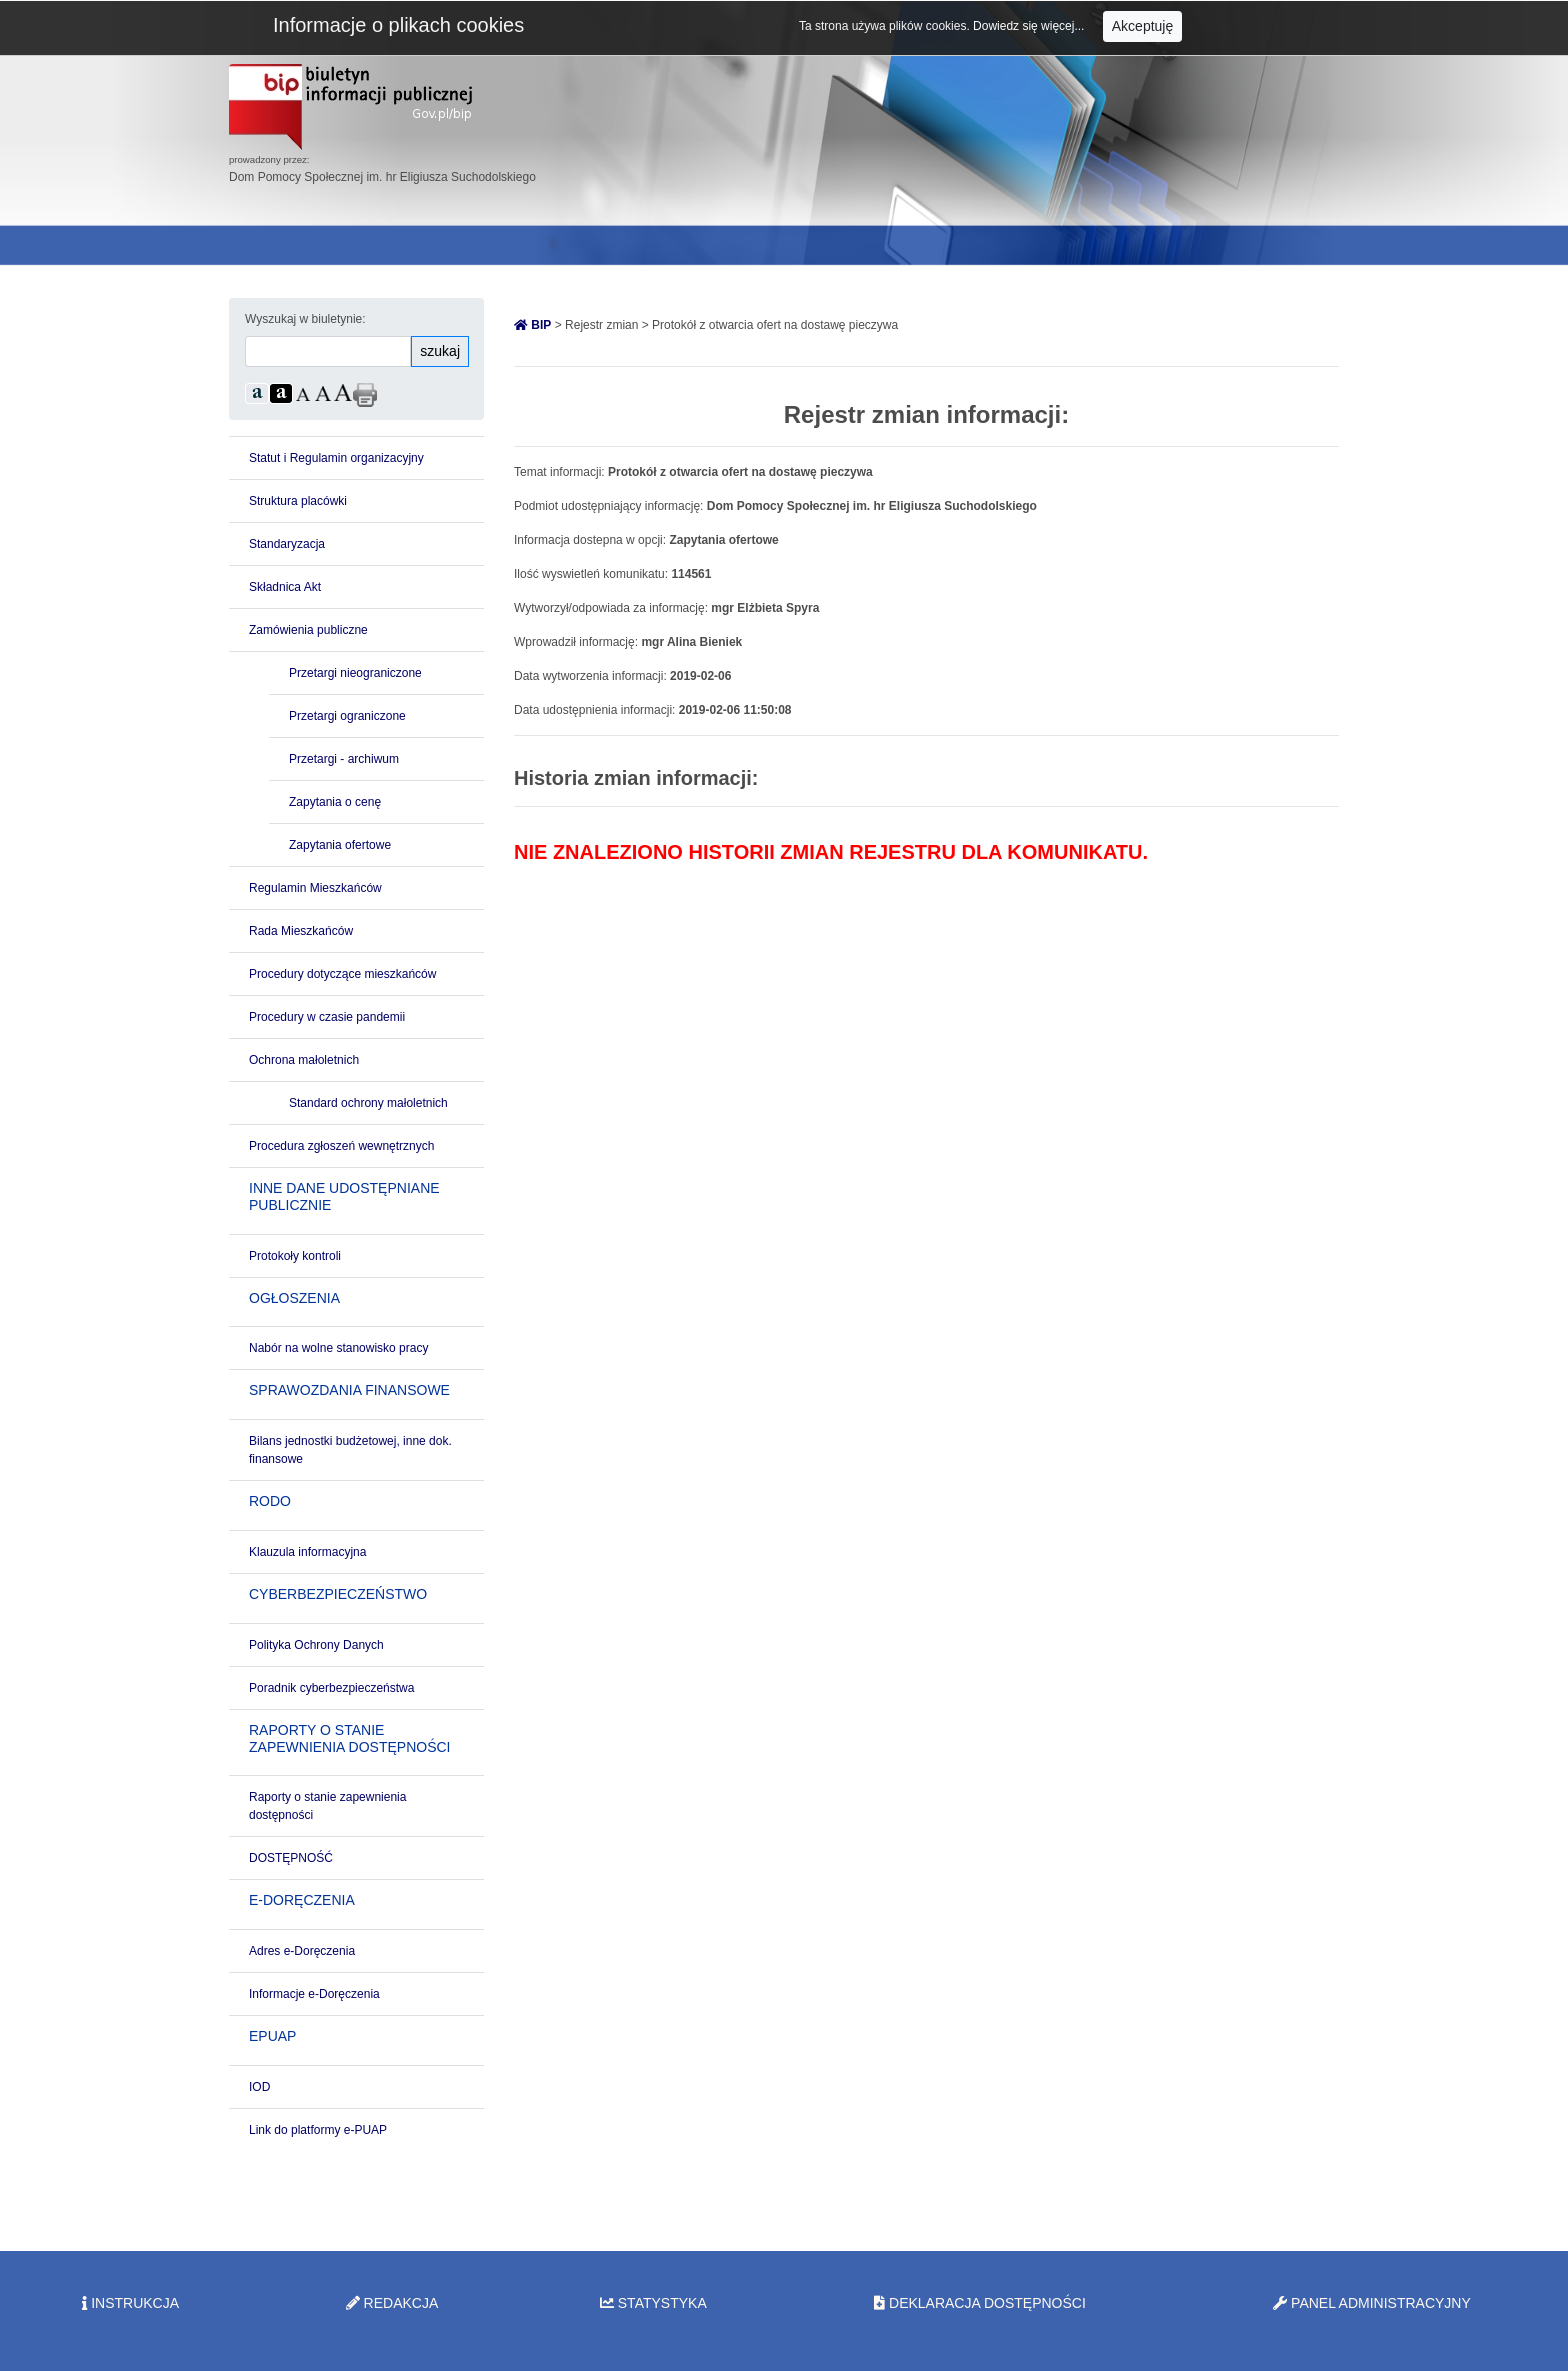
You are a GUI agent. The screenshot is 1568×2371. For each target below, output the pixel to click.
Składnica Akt (285, 587)
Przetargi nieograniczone (355, 673)
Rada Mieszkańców (301, 931)
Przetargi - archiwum (344, 759)
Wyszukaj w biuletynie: (305, 319)
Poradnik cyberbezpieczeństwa (331, 1688)
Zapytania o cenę (335, 802)
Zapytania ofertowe (340, 845)
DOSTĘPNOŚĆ (291, 1858)
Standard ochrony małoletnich (368, 1103)
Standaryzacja (287, 544)
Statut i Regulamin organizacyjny (336, 458)
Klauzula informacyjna (307, 1552)
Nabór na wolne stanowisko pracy (338, 1348)
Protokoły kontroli (295, 1256)
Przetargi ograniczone (347, 716)
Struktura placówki (298, 501)
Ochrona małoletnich (304, 1060)
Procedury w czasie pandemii (327, 1017)
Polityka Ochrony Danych (316, 1645)
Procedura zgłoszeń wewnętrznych (341, 1146)
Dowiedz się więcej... (1030, 26)
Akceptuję (1142, 26)
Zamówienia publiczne (308, 630)
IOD (259, 2087)
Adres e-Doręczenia (302, 1951)
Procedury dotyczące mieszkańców (342, 974)
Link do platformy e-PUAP (318, 2130)
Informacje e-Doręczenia (314, 1994)
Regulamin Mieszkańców (315, 888)
